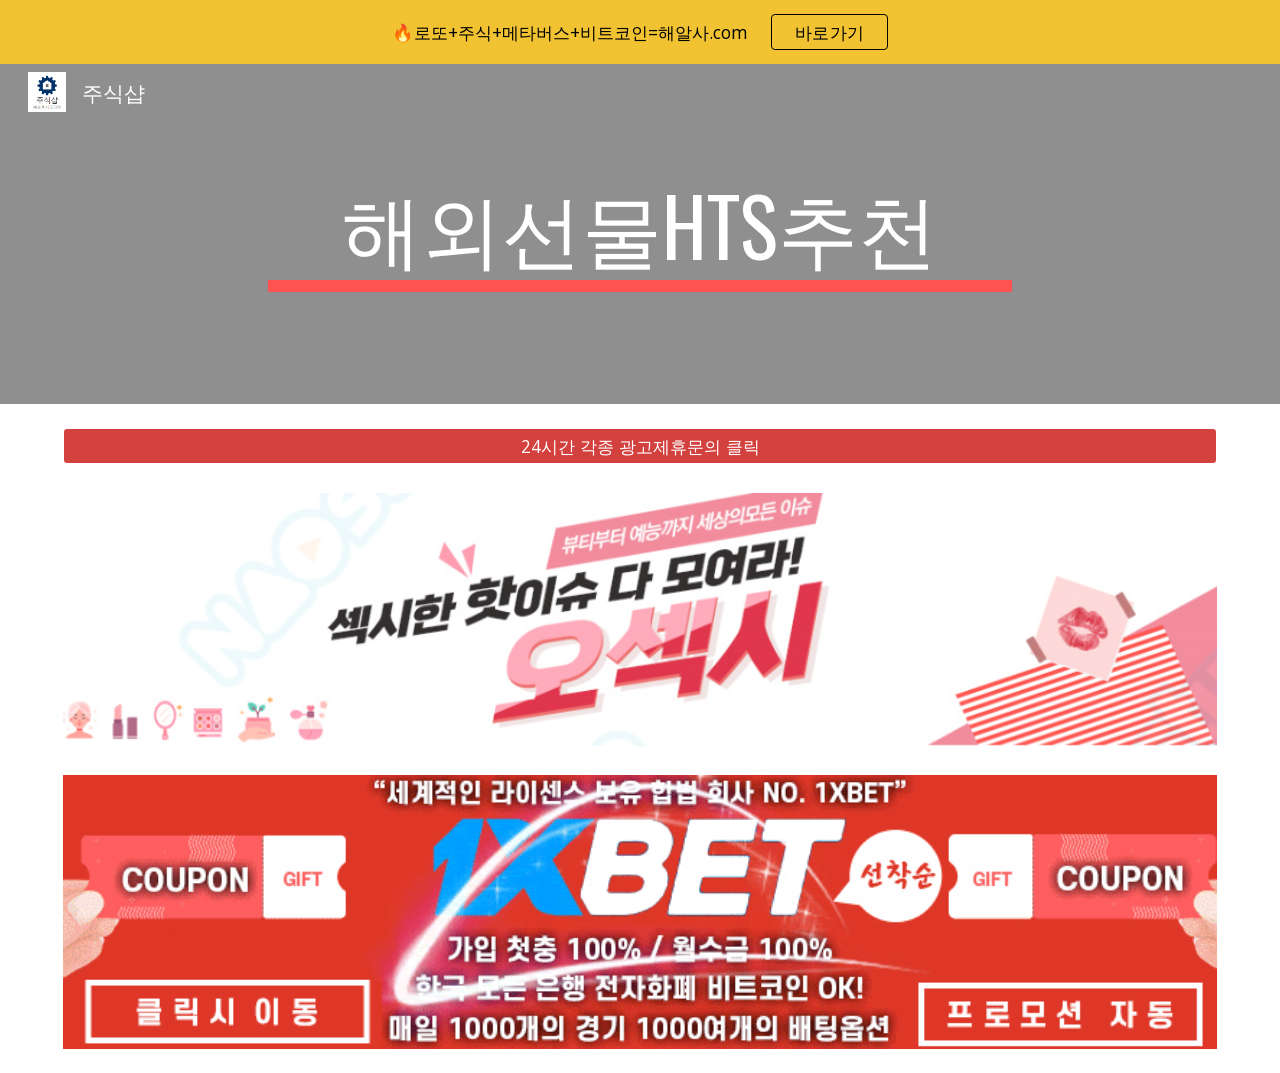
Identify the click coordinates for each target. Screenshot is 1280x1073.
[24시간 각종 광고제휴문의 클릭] (640, 446)
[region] (640, 32)
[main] (640, 234)
